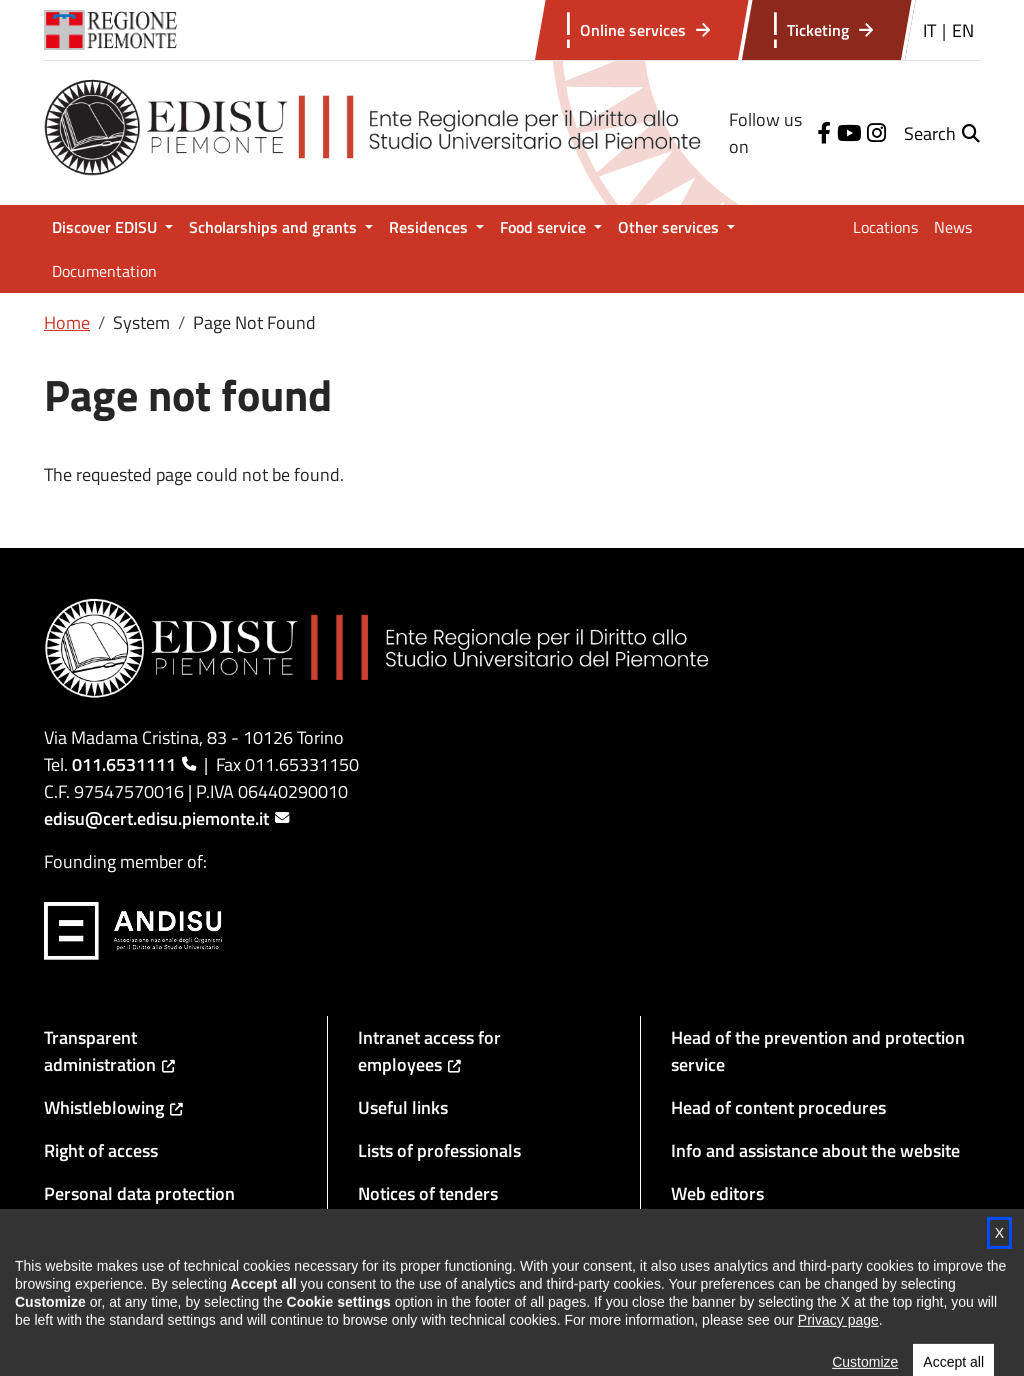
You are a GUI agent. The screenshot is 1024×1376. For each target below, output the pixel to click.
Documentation (104, 271)
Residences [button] (430, 227)
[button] (942, 133)
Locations (885, 227)
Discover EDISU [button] (106, 227)
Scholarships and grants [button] (275, 227)
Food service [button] (545, 227)
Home (67, 322)
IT (929, 30)
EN (963, 30)
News (953, 227)
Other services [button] (670, 227)
